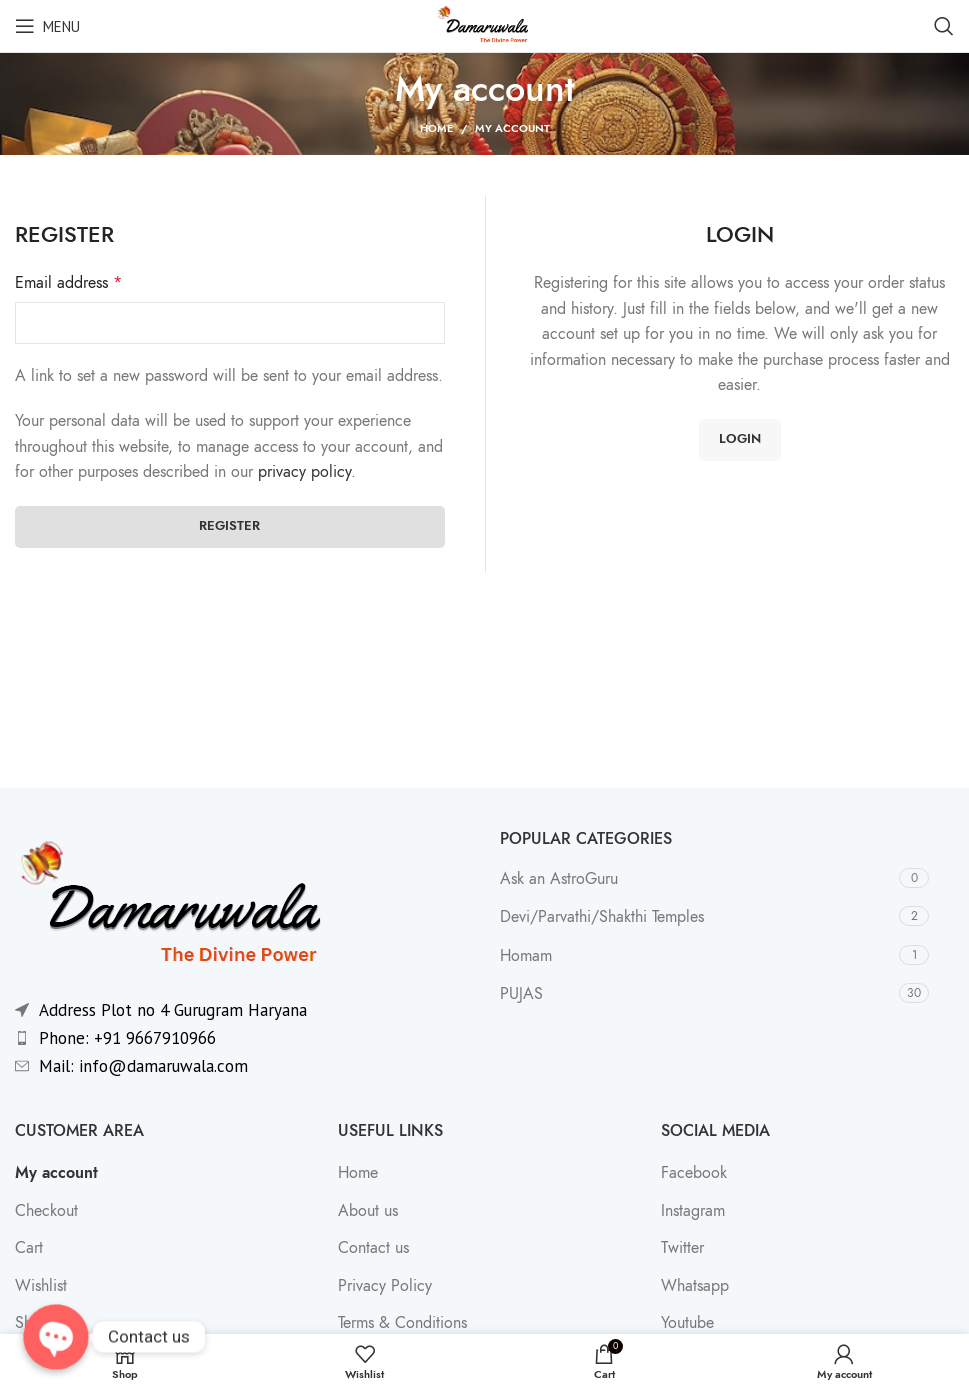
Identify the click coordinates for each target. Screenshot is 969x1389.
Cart (29, 1248)
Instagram (693, 1211)
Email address (68, 283)
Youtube (687, 1323)
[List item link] (242, 1038)
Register (229, 526)
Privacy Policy (385, 1286)
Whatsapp (695, 1286)
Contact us (373, 1248)
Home (436, 128)
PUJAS (521, 994)
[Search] (944, 26)
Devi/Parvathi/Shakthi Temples (602, 917)
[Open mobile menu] (47, 26)
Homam (526, 956)
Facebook (694, 1173)
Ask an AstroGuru (559, 879)
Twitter (682, 1248)
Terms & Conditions (402, 1323)
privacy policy (304, 472)
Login (740, 439)
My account (56, 1173)
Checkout (46, 1211)
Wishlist (41, 1286)
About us (368, 1211)
